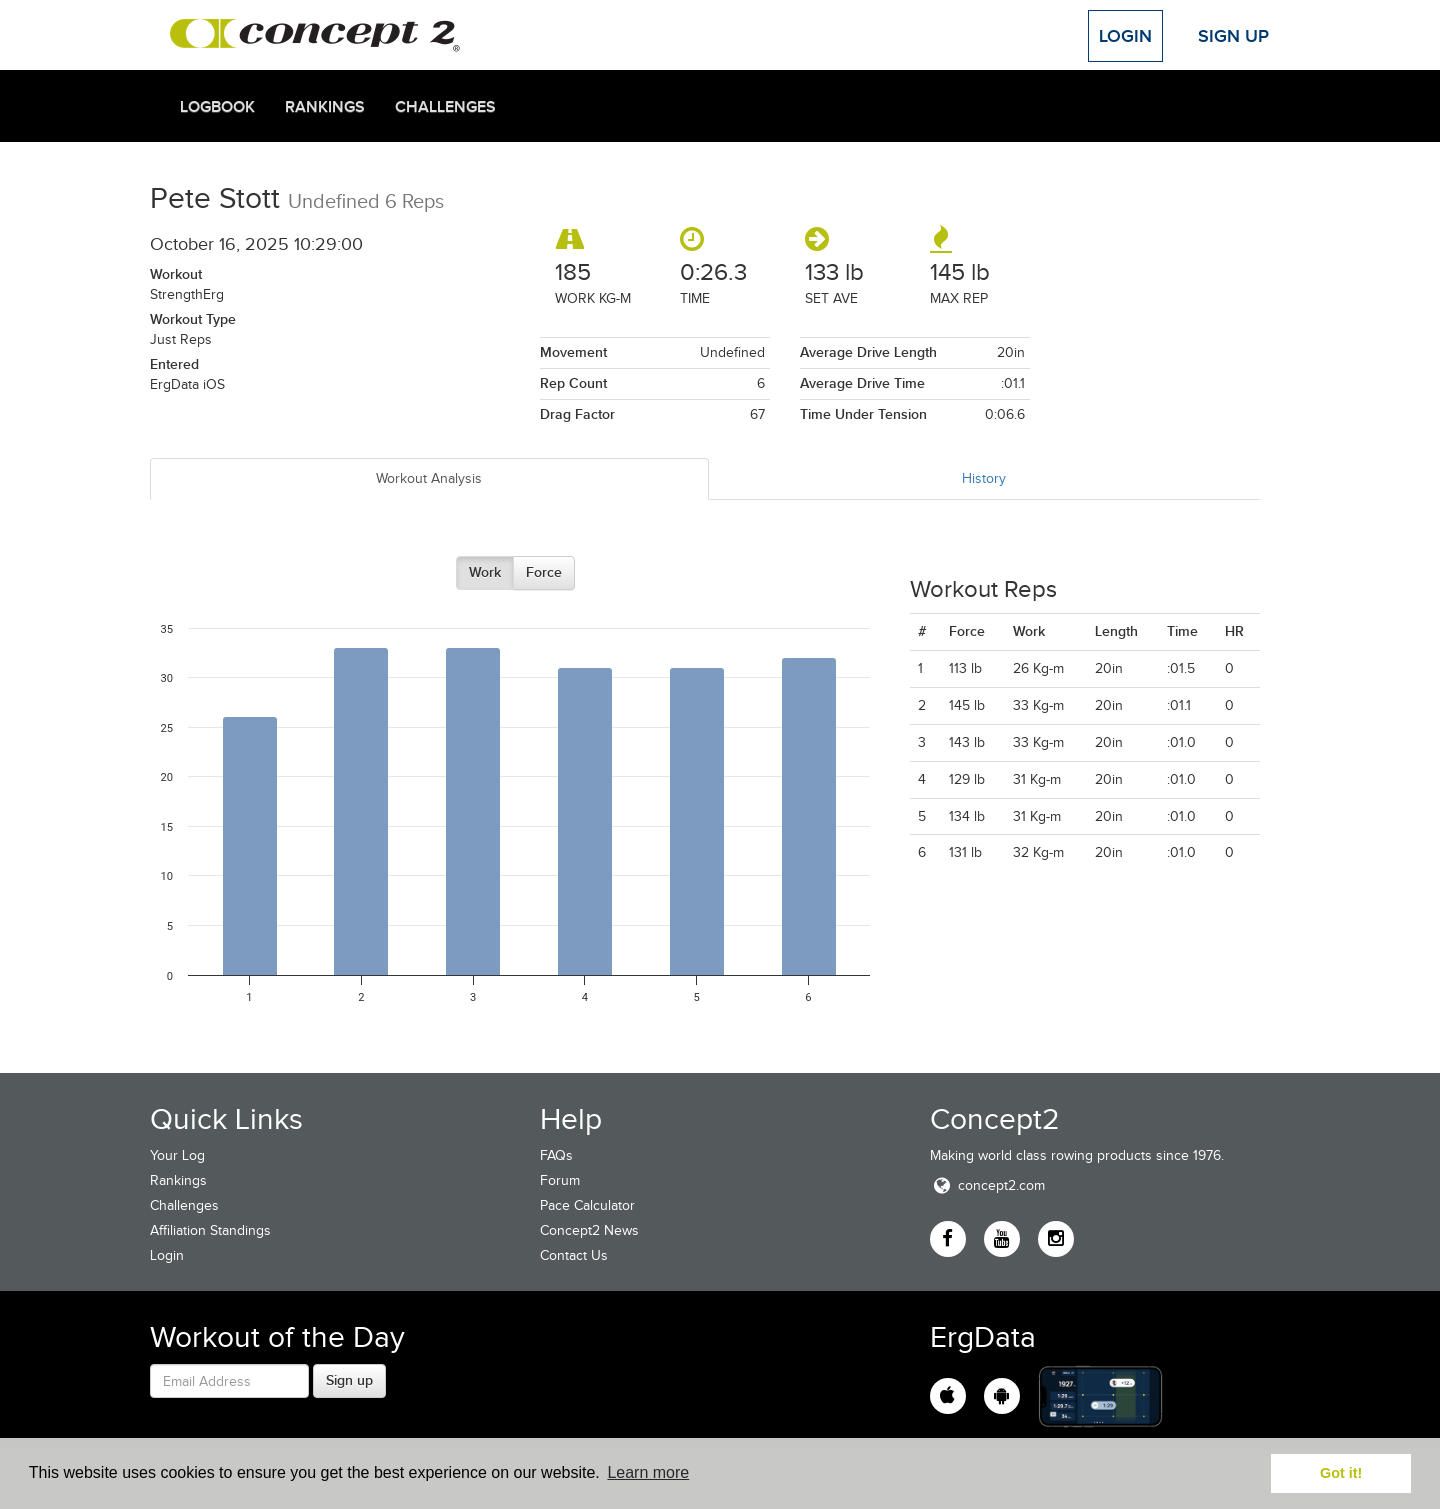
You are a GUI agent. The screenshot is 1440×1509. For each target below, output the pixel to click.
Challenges (445, 107)
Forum (560, 1180)
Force (544, 572)
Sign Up (1233, 36)
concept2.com (987, 1185)
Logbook (217, 107)
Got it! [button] (1341, 1473)
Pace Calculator (587, 1205)
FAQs (556, 1155)
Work (485, 572)
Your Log (177, 1155)
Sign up (349, 1380)
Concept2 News (589, 1230)
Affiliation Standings (210, 1230)
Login (1125, 36)
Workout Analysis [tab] (429, 478)
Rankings (325, 107)
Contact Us (574, 1255)
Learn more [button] (648, 1472)
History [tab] (984, 478)
